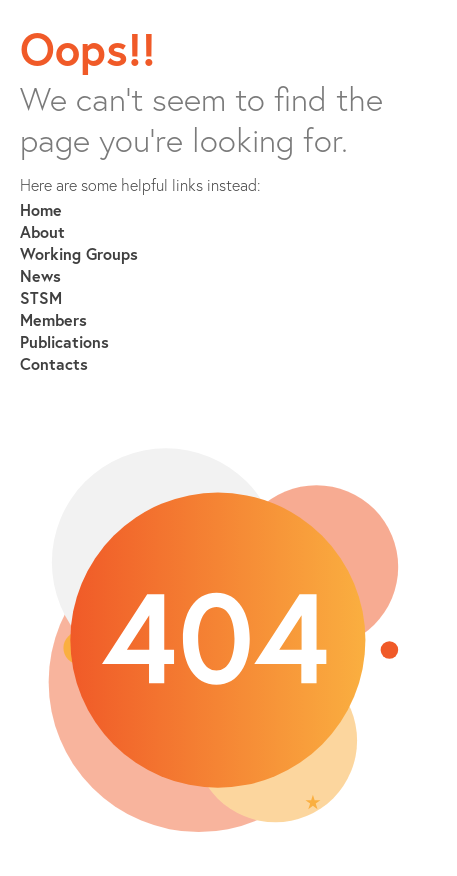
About (42, 231)
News (40, 275)
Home (41, 209)
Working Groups (79, 253)
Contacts (54, 363)
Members (53, 319)
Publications (64, 341)
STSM (41, 297)
